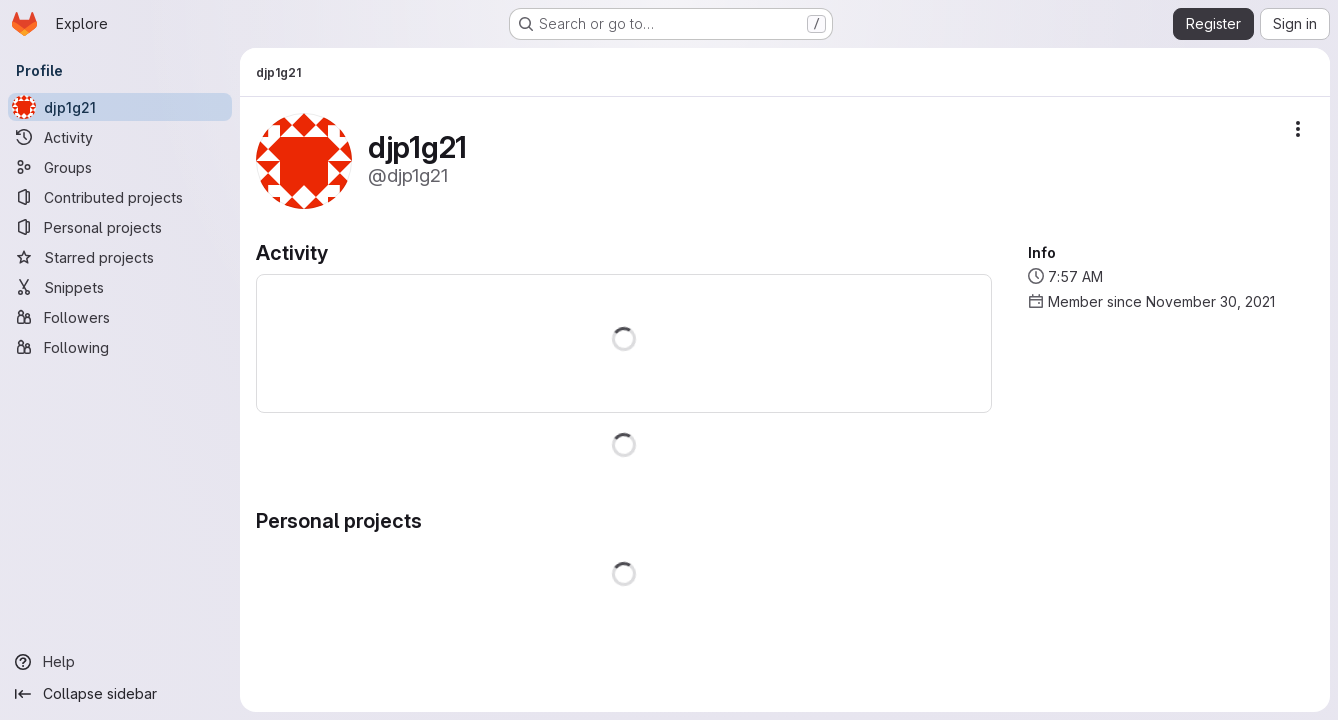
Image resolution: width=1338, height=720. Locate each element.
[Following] (120, 347)
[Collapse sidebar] (120, 694)
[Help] (120, 662)
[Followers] (120, 317)
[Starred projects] (120, 257)
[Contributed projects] (120, 197)
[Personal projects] (120, 227)
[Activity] (120, 137)
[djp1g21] (120, 107)
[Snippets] (120, 287)
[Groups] (120, 167)
